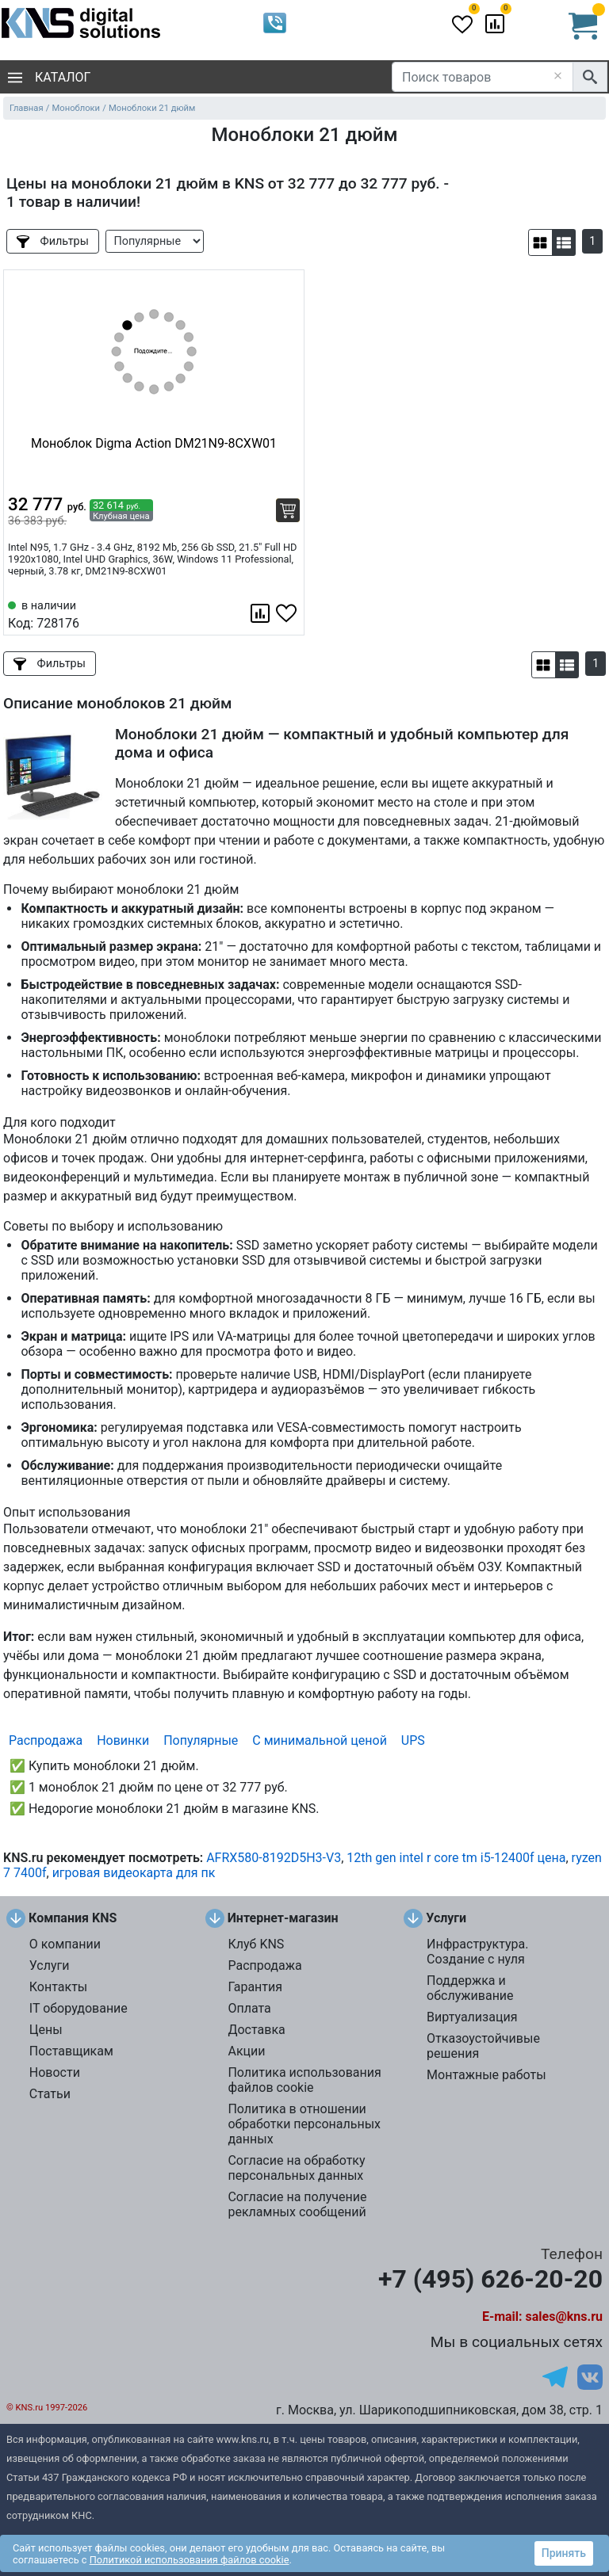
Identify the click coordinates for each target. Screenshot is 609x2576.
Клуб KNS (256, 1944)
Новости (54, 2072)
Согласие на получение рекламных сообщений (297, 2204)
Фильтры (53, 241)
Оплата (249, 2008)
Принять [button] (564, 2553)
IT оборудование (78, 2008)
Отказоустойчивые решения (483, 2046)
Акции (246, 2051)
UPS (413, 1740)
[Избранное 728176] (288, 613)
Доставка (256, 2029)
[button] (540, 242)
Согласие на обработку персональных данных (296, 2168)
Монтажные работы (486, 2074)
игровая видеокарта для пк (134, 1872)
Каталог (49, 77)
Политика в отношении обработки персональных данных (304, 2124)
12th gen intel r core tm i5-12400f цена (456, 1857)
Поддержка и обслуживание (470, 1988)
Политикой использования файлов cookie (189, 2560)
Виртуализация (472, 2017)
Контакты (58, 1986)
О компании (65, 1944)
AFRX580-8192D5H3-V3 (273, 1857)
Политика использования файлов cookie (304, 2080)
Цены (46, 2029)
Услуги (49, 1965)
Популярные (200, 1740)
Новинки (123, 1740)
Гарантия (255, 1986)
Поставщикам (71, 2051)
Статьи (50, 2093)
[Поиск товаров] (482, 77)
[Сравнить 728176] (262, 613)
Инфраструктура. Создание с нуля (477, 1952)
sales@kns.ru (564, 2316)
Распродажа (45, 1740)
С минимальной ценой (319, 1740)
